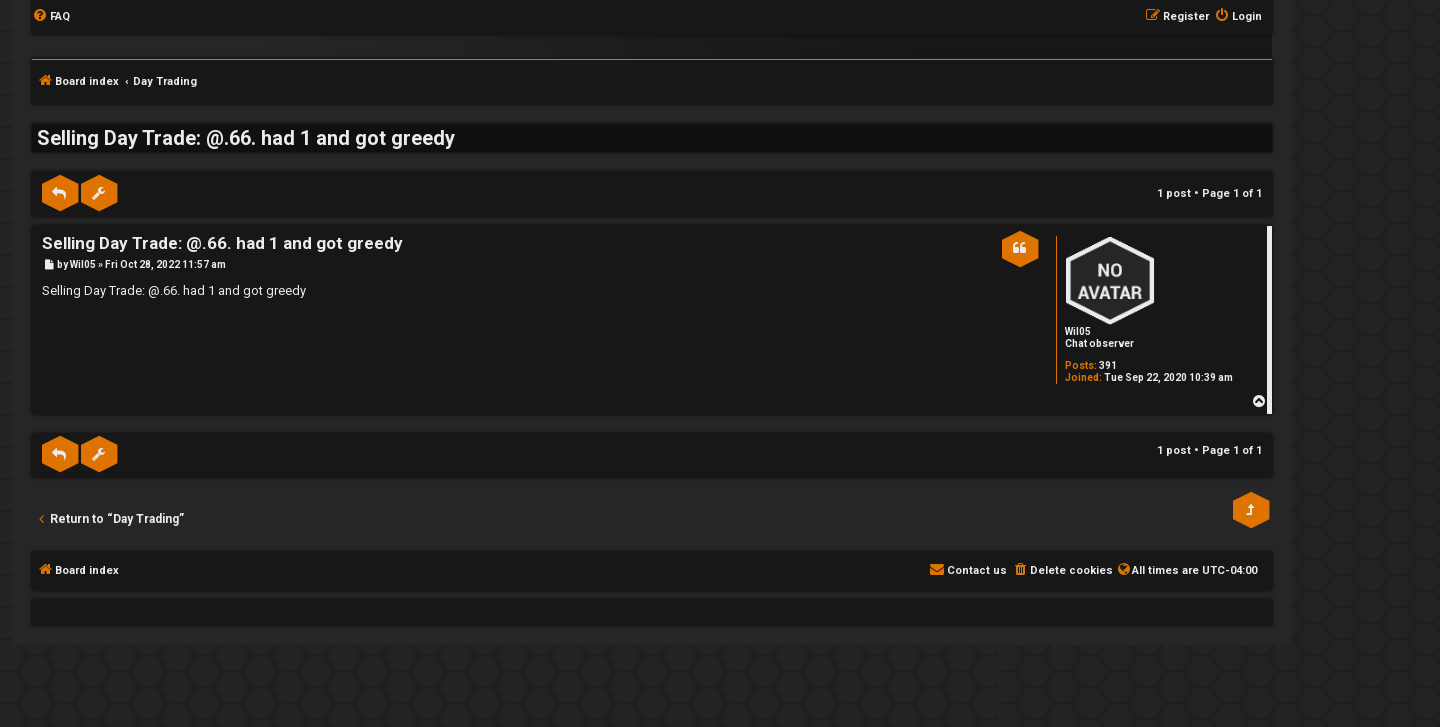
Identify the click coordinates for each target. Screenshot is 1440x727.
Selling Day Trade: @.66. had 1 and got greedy (246, 138)
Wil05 (1078, 331)
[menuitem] (51, 17)
